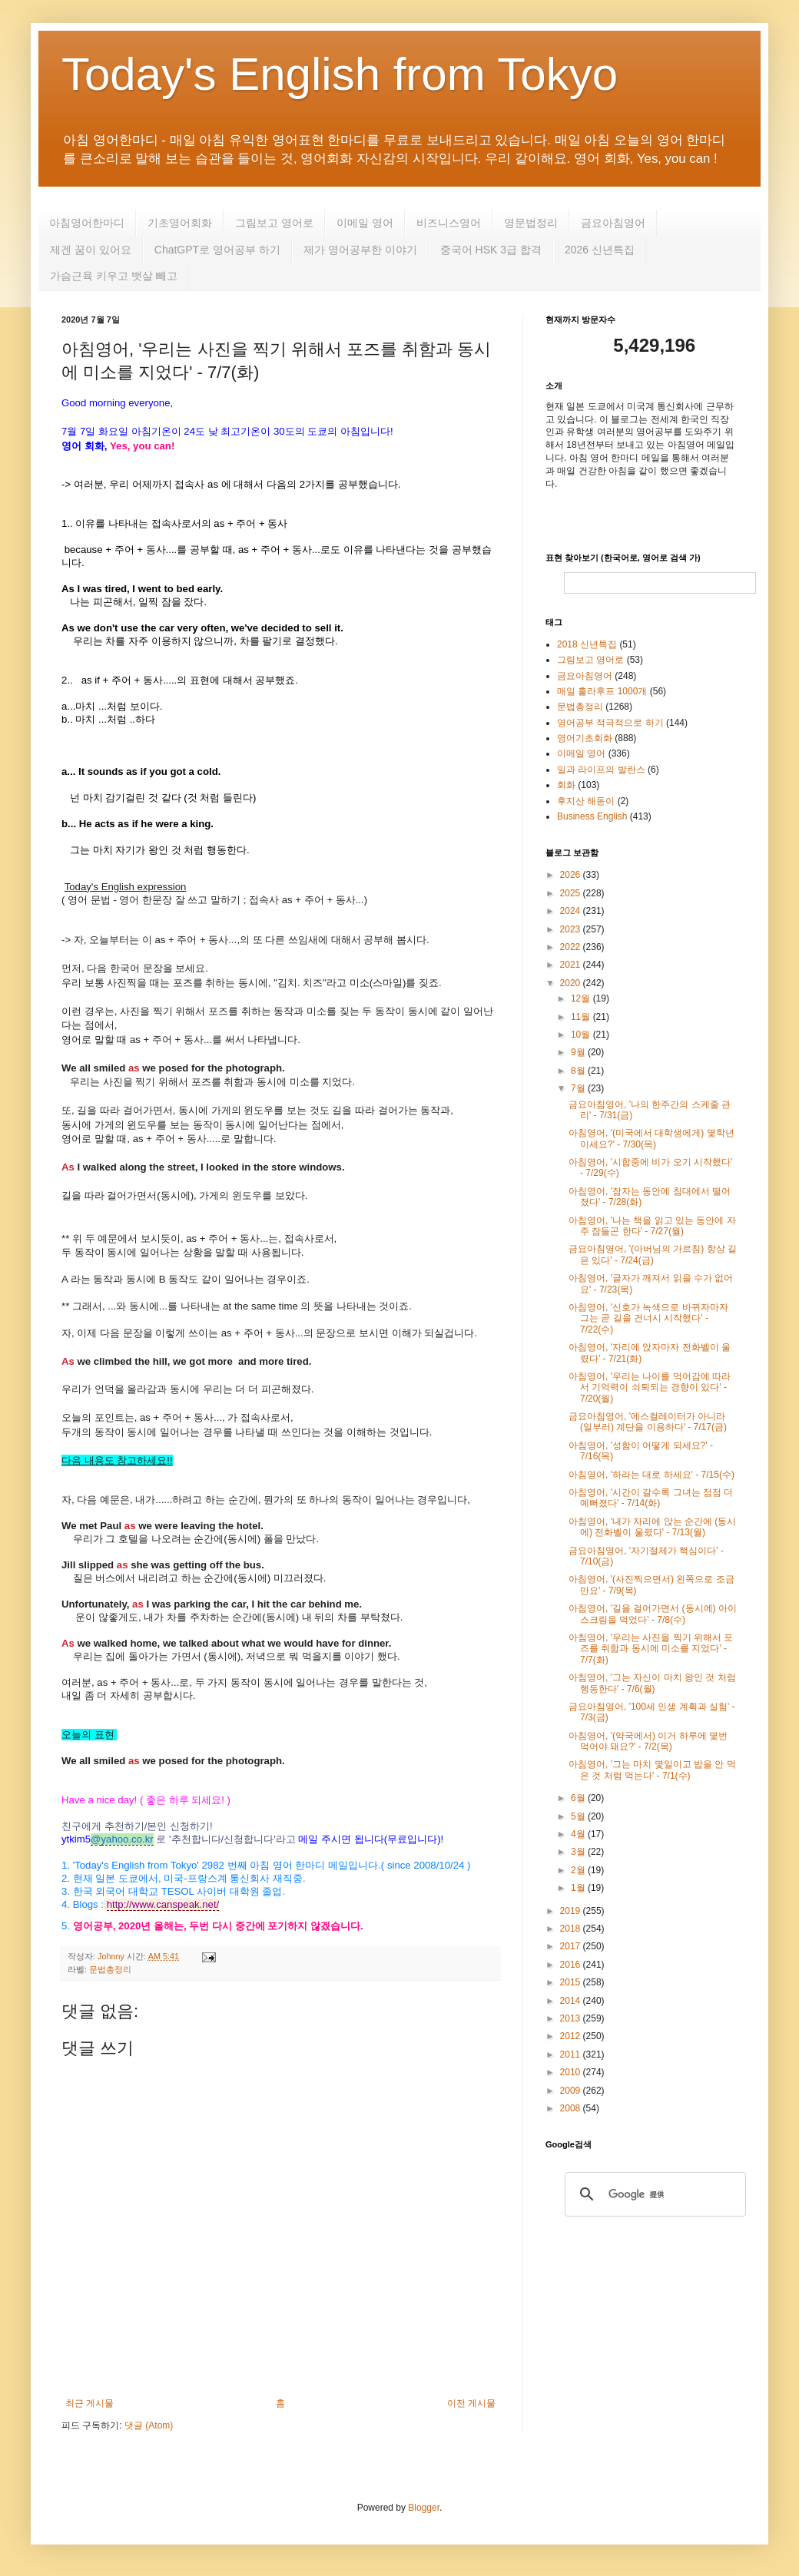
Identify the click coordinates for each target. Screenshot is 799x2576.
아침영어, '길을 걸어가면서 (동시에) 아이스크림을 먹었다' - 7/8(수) (653, 1613)
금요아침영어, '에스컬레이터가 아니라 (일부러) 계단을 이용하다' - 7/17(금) (648, 1421)
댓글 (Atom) (148, 2425)
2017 (571, 1946)
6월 (579, 1798)
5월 (579, 1816)
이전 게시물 (471, 2403)
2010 (571, 2072)
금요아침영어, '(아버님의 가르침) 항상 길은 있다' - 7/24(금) (653, 1254)
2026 (571, 874)
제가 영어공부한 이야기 (360, 249)
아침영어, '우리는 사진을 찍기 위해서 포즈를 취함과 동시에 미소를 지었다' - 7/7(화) (651, 1648)
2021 (571, 964)
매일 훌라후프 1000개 (602, 691)
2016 (571, 1964)
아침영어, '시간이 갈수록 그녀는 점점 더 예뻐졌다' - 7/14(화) (651, 1497)
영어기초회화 (584, 738)
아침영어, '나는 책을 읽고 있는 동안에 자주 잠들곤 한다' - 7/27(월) (652, 1226)
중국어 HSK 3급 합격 (491, 249)
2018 (571, 1928)
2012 (571, 2036)
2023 (571, 929)
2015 (571, 1982)
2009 (571, 2090)
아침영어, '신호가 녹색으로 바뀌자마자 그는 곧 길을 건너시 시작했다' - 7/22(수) (648, 1318)
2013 (571, 2018)
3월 (579, 1851)
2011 (571, 2054)
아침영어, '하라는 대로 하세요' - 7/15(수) (651, 1474)
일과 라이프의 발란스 (601, 769)
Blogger (423, 2507)
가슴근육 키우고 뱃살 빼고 (113, 276)
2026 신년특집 (600, 249)
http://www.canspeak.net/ (163, 1904)
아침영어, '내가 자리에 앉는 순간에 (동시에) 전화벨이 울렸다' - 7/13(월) (652, 1527)
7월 (579, 1088)
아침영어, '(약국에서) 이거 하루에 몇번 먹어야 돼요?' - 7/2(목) (648, 1741)
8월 (579, 1070)
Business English (592, 816)
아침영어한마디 (86, 223)
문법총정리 (110, 1969)
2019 (571, 1911)
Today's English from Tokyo (339, 74)
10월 (582, 1034)
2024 (571, 911)
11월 (582, 1017)
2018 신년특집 (587, 644)
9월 (579, 1052)
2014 (571, 2000)
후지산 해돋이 (586, 801)
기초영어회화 (180, 223)
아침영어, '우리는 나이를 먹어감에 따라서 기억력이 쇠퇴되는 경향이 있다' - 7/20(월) (650, 1387)
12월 (582, 998)
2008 (571, 2108)
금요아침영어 (613, 223)
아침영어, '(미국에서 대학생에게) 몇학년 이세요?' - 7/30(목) (651, 1138)
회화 (566, 785)
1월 (579, 1887)
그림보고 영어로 (274, 223)
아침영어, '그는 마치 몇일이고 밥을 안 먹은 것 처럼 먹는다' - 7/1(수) (652, 1769)
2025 (571, 893)
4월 (579, 1834)
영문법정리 (531, 223)
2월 (579, 1870)
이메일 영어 (365, 223)
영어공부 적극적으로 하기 (610, 722)
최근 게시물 (89, 2403)
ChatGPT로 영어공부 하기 (217, 249)
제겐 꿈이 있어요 (90, 249)
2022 (571, 947)
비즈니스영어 (448, 223)
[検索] (653, 2194)
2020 (571, 983)
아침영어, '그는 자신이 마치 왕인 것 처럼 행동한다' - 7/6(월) (652, 1683)
